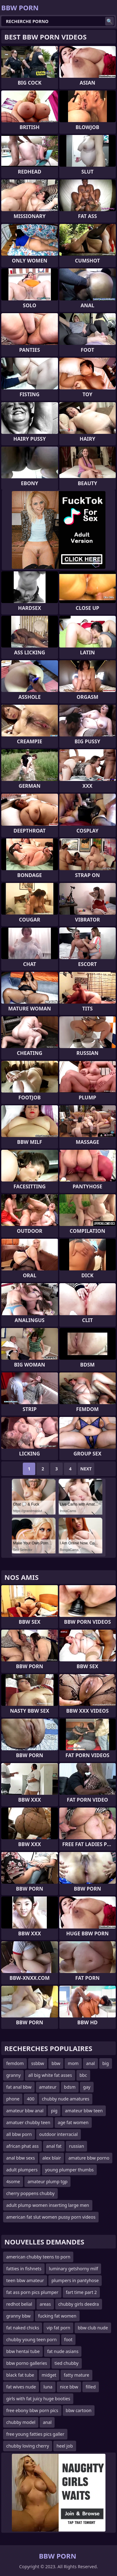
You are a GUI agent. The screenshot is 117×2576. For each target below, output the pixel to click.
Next (86, 1469)
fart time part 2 (81, 2292)
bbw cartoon (79, 2410)
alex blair (51, 2158)
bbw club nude (93, 2328)
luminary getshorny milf (73, 2269)
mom (73, 2063)
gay (86, 2087)
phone (12, 2099)
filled (90, 2387)
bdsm (70, 2087)
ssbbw (37, 2063)
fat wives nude (21, 2387)
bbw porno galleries (26, 2363)
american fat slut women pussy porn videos (50, 2217)
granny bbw (18, 2316)
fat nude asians (62, 2351)
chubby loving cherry (27, 2446)
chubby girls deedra (78, 2304)
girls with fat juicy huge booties (38, 2399)
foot (68, 2339)
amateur (47, 2087)
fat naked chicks (22, 2328)
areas (45, 2304)
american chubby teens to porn (38, 2257)
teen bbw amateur (25, 2280)
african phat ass (22, 2146)
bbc (83, 2075)
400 (30, 2099)
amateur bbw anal (24, 2111)
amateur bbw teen (84, 2111)
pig (54, 2111)
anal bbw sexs (20, 2158)
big (105, 2063)
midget (49, 2375)
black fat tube (20, 2375)
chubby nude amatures (65, 2099)
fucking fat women (57, 2316)
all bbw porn (19, 2134)
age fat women (73, 2122)
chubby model (20, 2422)
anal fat (53, 2146)
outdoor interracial (58, 2134)
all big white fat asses (50, 2075)
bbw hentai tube (23, 2351)
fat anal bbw (19, 2087)
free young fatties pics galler (35, 2434)
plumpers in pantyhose (75, 2280)
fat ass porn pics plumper (32, 2292)
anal (90, 2063)
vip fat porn (58, 2328)
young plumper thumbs (69, 2170)
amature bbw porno (88, 2158)
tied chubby (67, 2363)
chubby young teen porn (31, 2339)
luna (47, 2387)
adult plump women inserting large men (47, 2205)
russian (76, 2146)
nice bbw (69, 2387)
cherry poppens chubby (30, 2193)
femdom (15, 2063)
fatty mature (76, 2375)
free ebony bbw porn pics (32, 2410)
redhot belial (19, 2304)
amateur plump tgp (47, 2181)
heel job (64, 2446)
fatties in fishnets (23, 2269)
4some (13, 2181)
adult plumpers (21, 2170)
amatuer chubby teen (28, 2122)
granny (13, 2075)
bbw (55, 2063)
